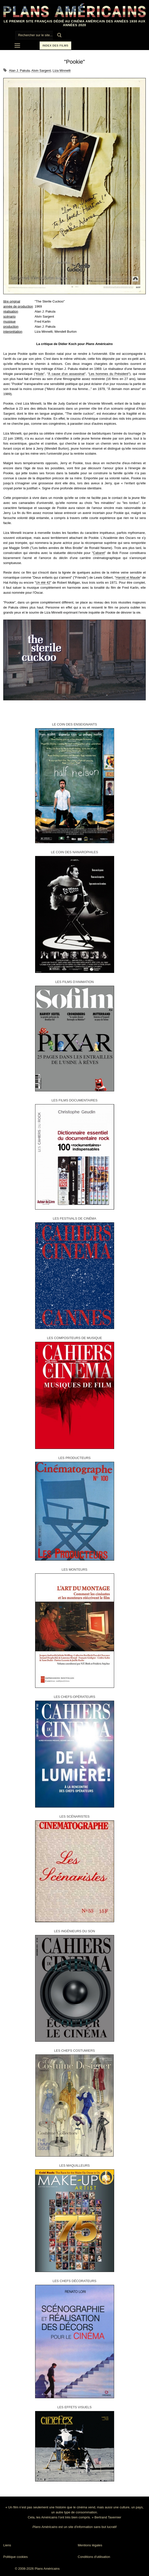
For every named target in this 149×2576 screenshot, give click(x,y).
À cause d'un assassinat (66, 374)
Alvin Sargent (41, 70)
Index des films (55, 45)
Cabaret (99, 553)
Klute (40, 374)
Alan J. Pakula (19, 70)
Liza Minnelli (62, 70)
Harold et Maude (128, 577)
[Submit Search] (59, 35)
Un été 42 (43, 582)
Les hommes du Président (108, 374)
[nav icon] (17, 45)
